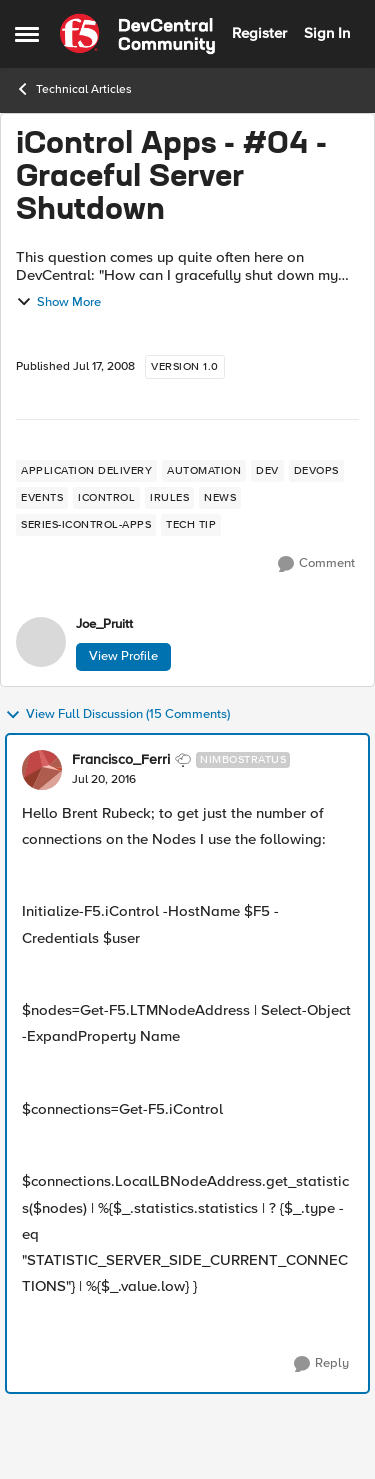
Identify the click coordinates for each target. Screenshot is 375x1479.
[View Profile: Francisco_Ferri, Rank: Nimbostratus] (42, 770)
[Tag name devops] (316, 471)
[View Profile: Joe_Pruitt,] (41, 642)
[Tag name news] (220, 498)
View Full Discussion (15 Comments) (117, 715)
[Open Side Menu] (27, 34)
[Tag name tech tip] (191, 525)
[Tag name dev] (267, 471)
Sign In (327, 33)
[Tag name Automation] (204, 471)
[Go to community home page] (137, 34)
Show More (58, 302)
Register (259, 33)
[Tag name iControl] (106, 498)
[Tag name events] (42, 498)
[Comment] (316, 564)
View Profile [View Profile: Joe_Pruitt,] (123, 656)
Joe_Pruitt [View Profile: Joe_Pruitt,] (104, 624)
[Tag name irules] (169, 498)
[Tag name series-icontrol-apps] (86, 525)
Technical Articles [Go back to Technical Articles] (73, 89)
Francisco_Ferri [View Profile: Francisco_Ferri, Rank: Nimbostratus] (121, 760)
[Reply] (321, 1364)
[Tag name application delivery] (86, 471)
